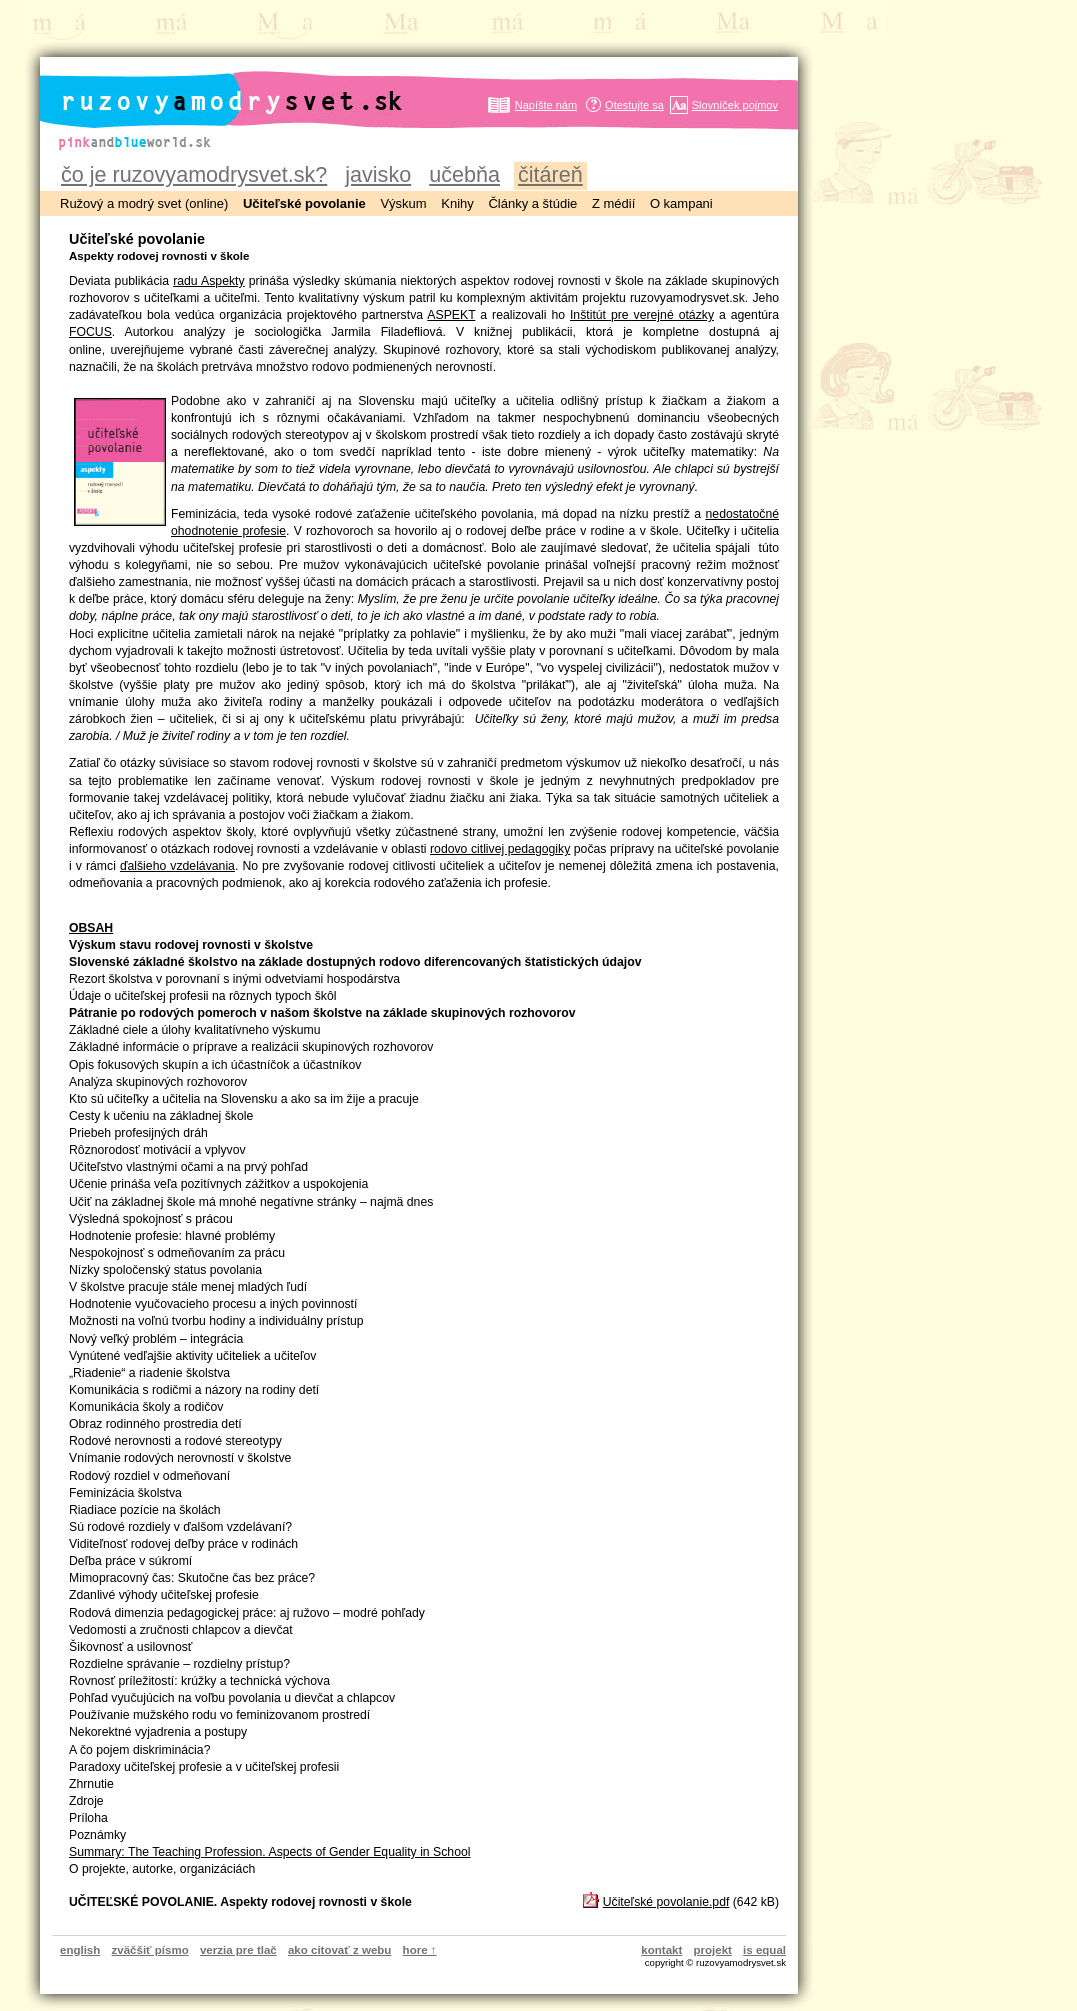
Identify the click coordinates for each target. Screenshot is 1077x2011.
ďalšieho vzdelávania (177, 866)
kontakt (661, 1950)
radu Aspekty (208, 281)
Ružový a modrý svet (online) (144, 203)
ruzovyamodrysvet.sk (207, 85)
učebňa (464, 174)
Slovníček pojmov (735, 105)
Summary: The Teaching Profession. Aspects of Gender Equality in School (269, 1852)
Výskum (403, 203)
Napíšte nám (546, 105)
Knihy (457, 203)
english (80, 1950)
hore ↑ (420, 1950)
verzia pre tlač (238, 1950)
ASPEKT (451, 315)
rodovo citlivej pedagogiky (500, 849)
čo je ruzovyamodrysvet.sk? (194, 174)
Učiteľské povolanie (304, 203)
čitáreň (550, 174)
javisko (378, 174)
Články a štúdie (532, 203)
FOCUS (90, 332)
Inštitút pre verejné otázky (642, 315)
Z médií (613, 203)
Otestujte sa (634, 105)
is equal (764, 1950)
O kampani (681, 203)
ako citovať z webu (339, 1950)
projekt (713, 1950)
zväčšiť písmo (150, 1950)
